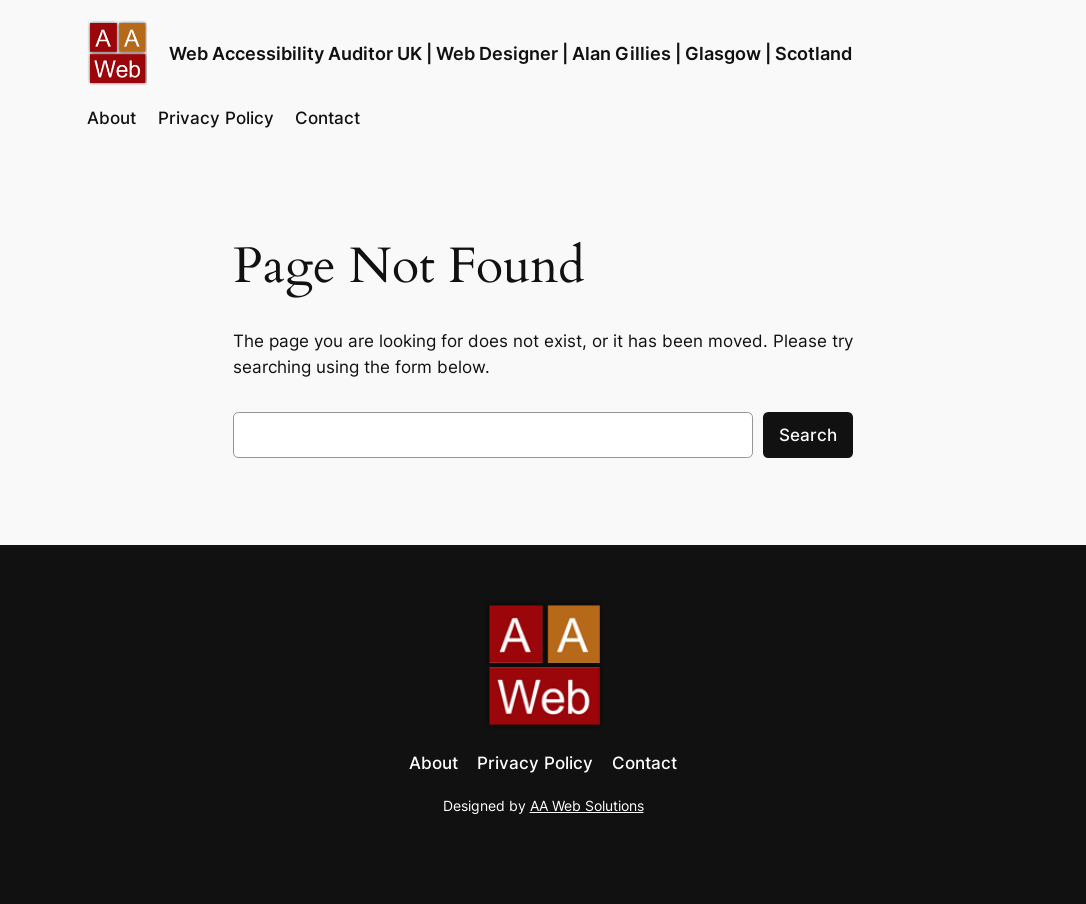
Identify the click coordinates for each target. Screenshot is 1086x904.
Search (808, 435)
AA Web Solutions (587, 805)
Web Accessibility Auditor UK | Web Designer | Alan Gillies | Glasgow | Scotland (510, 53)
